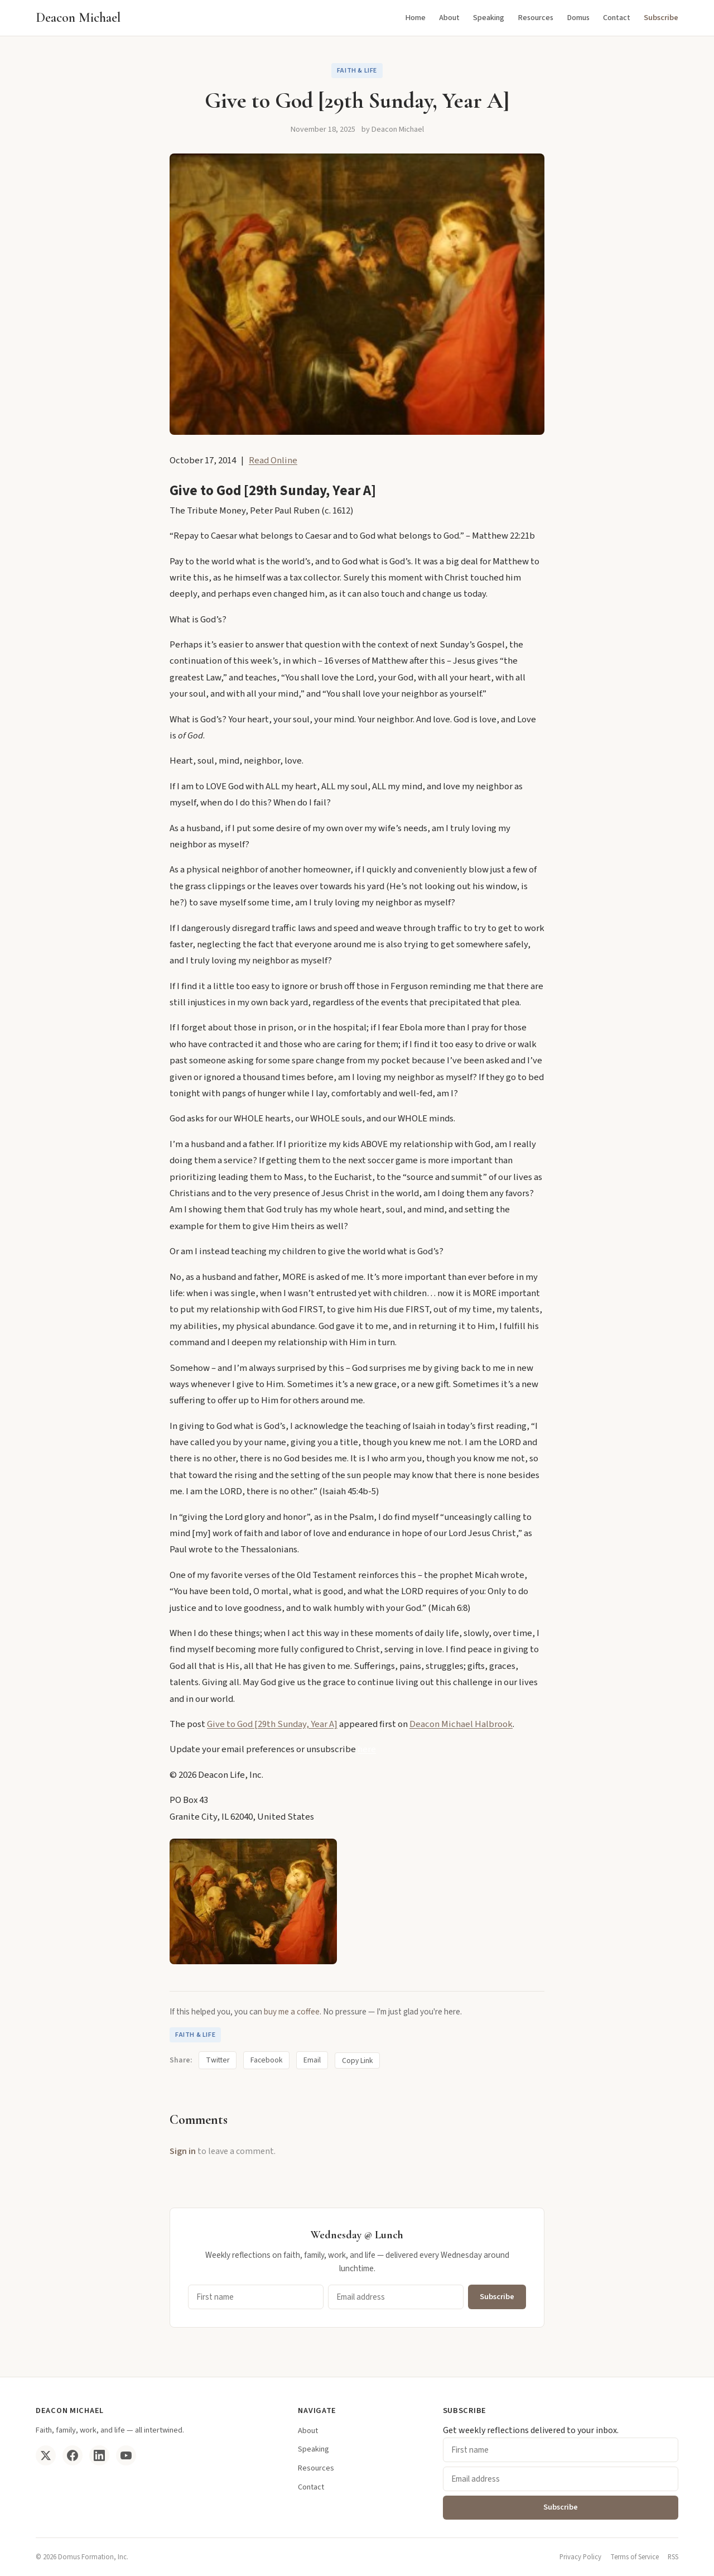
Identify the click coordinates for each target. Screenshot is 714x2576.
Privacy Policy (580, 2557)
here (367, 1749)
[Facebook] (72, 2455)
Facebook (266, 2060)
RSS (673, 2557)
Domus (578, 17)
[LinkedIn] (99, 2455)
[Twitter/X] (46, 2455)
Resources (535, 17)
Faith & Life (357, 70)
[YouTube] (126, 2455)
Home (415, 17)
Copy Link (357, 2060)
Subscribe (661, 17)
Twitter (217, 2060)
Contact (616, 17)
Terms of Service (634, 2557)
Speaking (488, 17)
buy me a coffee (292, 2012)
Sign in (183, 2151)
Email (312, 2060)
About (449, 17)
